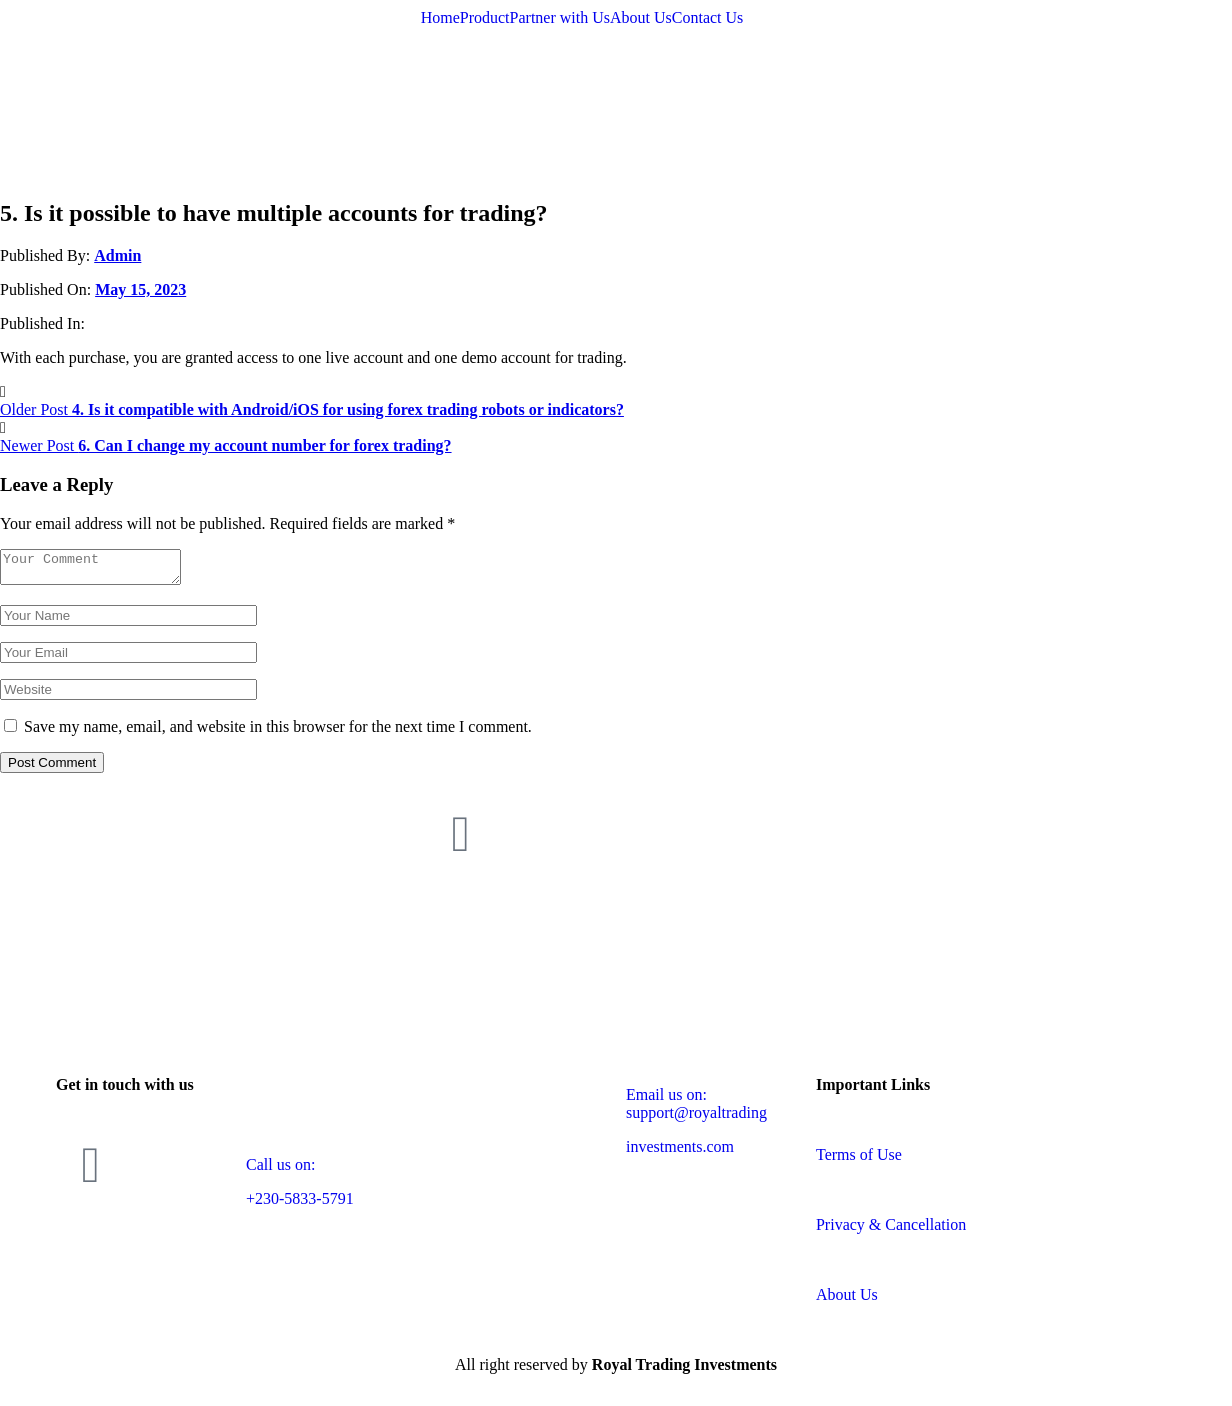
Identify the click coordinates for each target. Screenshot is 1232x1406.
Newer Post (226, 445)
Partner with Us (560, 18)
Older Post (312, 409)
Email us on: (666, 1100)
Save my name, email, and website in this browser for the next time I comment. (278, 732)
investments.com (680, 1152)
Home (440, 18)
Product (485, 18)
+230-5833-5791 (300, 1204)
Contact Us (708, 18)
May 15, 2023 (140, 289)
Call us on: (280, 1170)
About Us (641, 18)
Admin (117, 255)
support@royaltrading (696, 1118)
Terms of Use (859, 1160)
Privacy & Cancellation (891, 1230)
